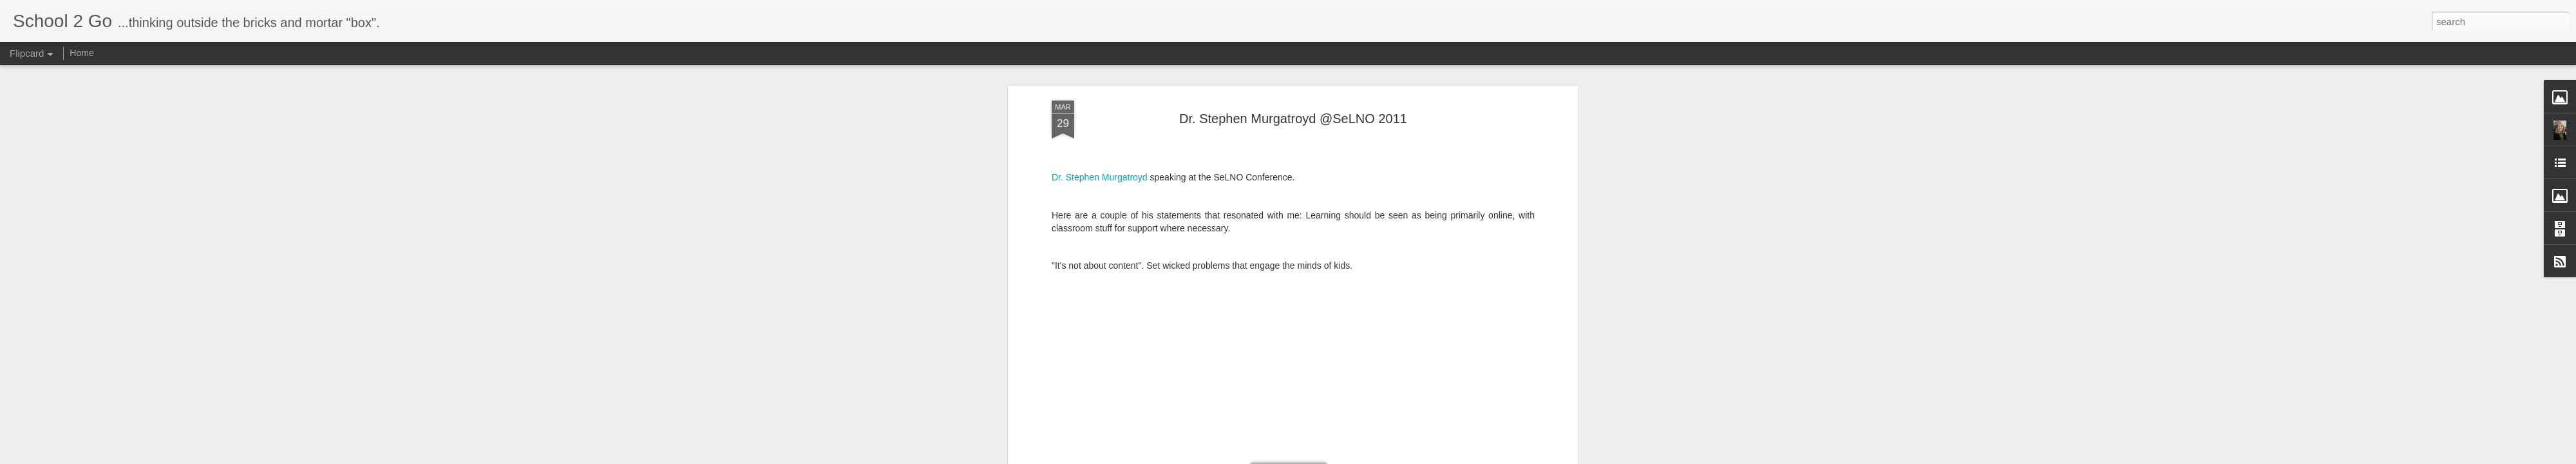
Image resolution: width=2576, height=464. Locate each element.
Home (81, 53)
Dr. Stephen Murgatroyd (1100, 177)
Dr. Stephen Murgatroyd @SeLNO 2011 (1293, 118)
